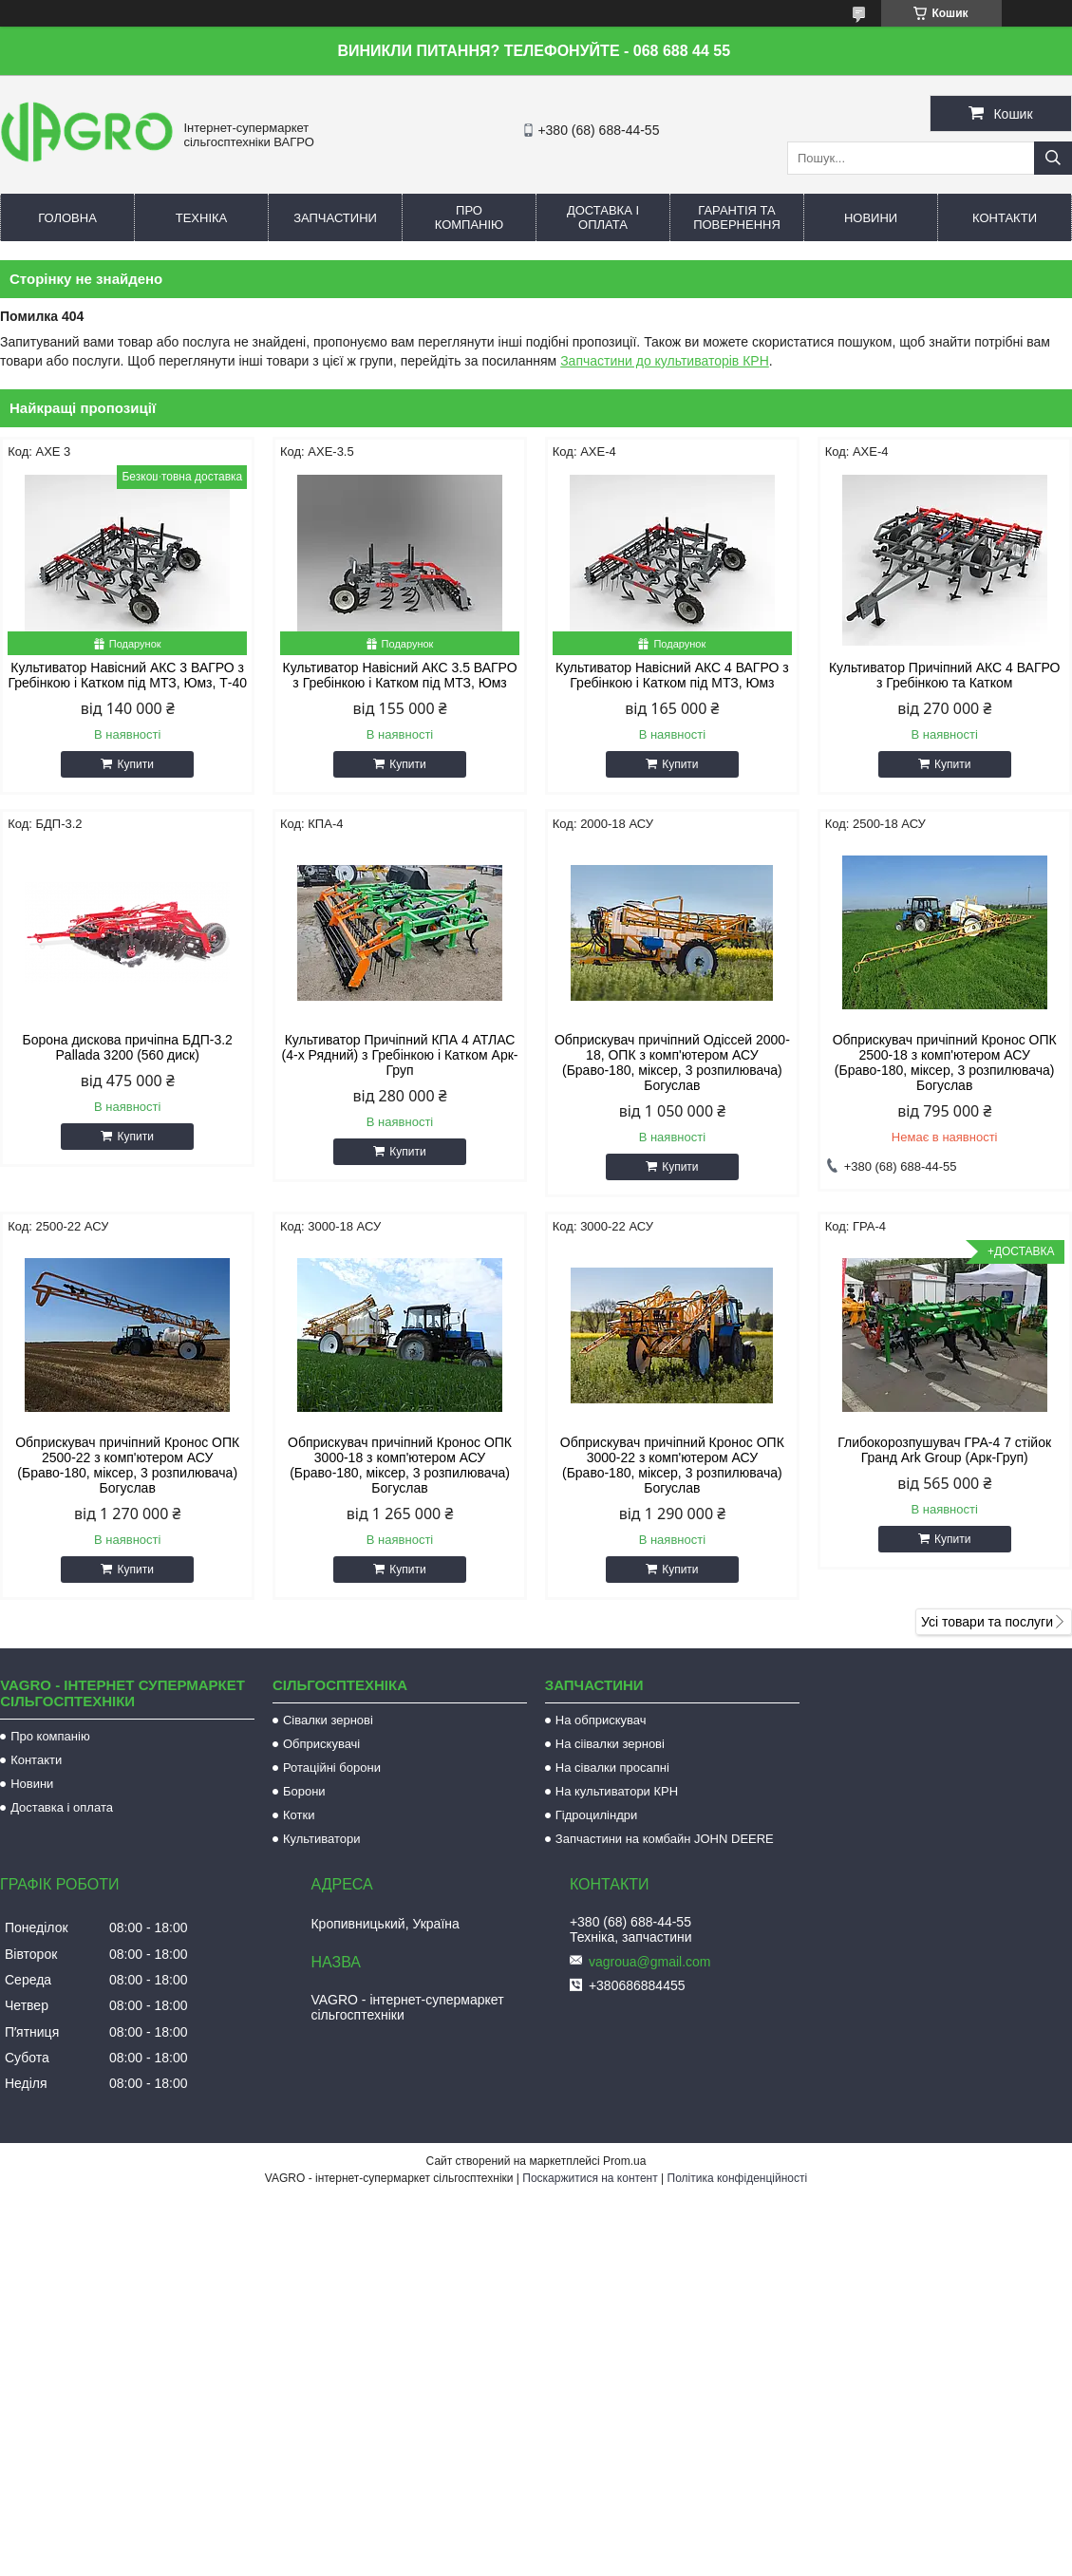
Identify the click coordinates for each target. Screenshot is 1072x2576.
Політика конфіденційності (738, 2178)
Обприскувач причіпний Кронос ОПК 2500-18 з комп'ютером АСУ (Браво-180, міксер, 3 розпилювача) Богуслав (945, 1062)
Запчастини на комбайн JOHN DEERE (664, 1839)
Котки (298, 1815)
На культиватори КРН (616, 1791)
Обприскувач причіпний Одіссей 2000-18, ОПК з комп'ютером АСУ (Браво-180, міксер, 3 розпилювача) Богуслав (672, 1062)
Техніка (202, 218)
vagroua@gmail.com (650, 1961)
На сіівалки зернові (610, 1744)
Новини (870, 218)
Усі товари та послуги (987, 1621)
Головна (67, 218)
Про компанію (469, 217)
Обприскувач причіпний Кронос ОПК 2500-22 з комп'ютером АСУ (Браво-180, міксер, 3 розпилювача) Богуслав (127, 1465)
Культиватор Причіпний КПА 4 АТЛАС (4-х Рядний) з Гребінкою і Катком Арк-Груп (400, 1055)
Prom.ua (624, 2161)
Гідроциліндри (596, 1815)
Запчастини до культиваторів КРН (664, 360)
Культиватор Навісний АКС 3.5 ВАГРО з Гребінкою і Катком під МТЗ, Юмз (400, 675)
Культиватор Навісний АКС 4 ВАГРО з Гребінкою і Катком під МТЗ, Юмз (672, 675)
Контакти (1004, 218)
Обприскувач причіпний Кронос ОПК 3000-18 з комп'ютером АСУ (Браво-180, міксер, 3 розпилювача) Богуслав (400, 1465)
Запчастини (335, 218)
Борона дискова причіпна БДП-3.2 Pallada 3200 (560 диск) (127, 1047)
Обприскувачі (321, 1744)
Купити (135, 764)
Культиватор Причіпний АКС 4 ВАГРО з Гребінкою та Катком (945, 675)
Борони (304, 1791)
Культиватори (322, 1839)
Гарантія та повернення (736, 217)
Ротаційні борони (332, 1767)
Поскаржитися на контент (589, 2178)
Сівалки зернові (328, 1720)
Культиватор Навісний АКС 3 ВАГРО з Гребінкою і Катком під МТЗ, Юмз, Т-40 (127, 675)
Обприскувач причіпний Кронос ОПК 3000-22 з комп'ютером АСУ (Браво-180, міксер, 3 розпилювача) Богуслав (672, 1465)
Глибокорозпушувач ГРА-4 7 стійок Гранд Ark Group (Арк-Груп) (944, 1450)
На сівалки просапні (612, 1767)
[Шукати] (1053, 158)
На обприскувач (601, 1720)
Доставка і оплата (603, 217)
